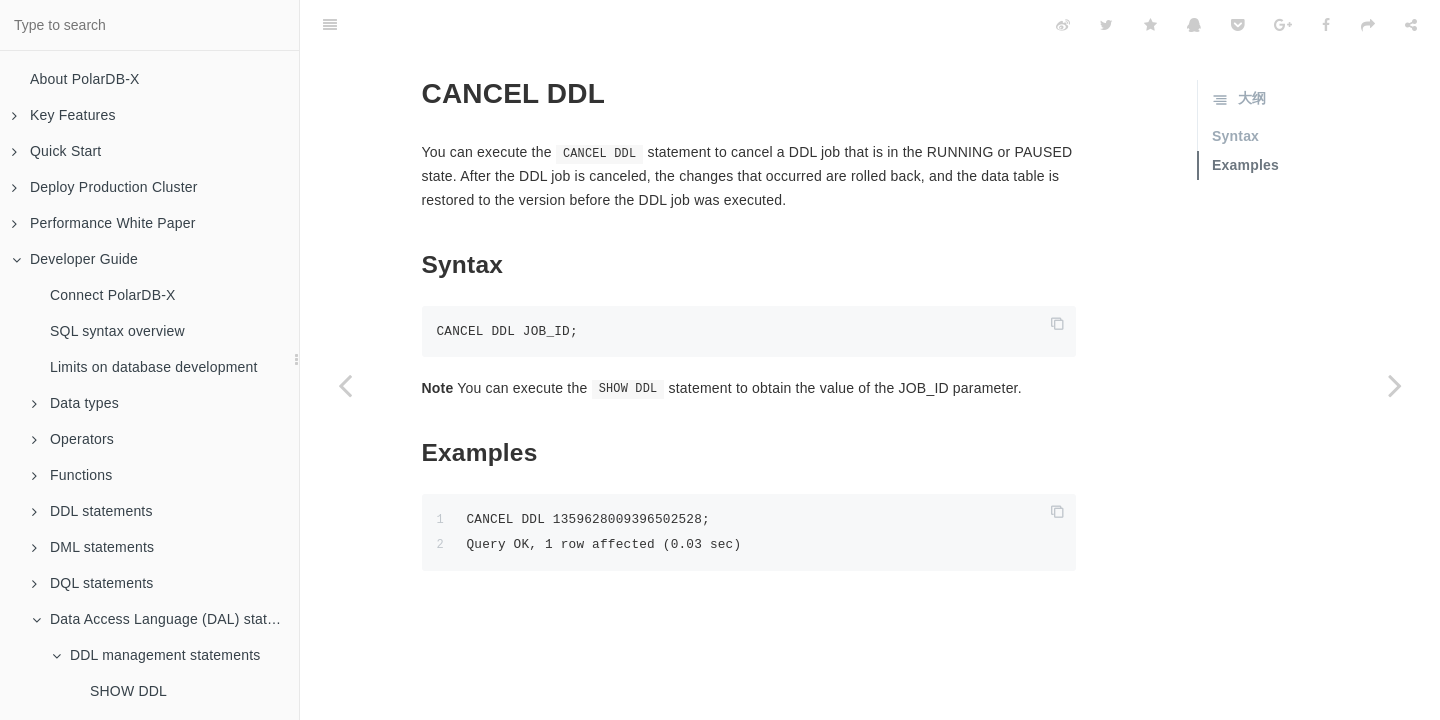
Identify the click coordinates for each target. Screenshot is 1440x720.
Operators (73, 439)
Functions (72, 475)
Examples (1245, 165)
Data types (75, 403)
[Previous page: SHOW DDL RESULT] (345, 385)
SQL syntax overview (117, 331)
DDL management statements (156, 655)
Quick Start (56, 151)
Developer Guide (75, 259)
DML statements (93, 547)
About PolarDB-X (85, 79)
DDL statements (92, 511)
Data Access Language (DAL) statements (165, 619)
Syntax (1235, 136)
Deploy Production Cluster (105, 187)
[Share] (1411, 25)
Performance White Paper (104, 223)
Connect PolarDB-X (113, 295)
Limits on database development (154, 367)
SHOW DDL (128, 691)
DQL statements (92, 583)
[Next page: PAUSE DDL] (1395, 385)
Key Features (64, 115)
